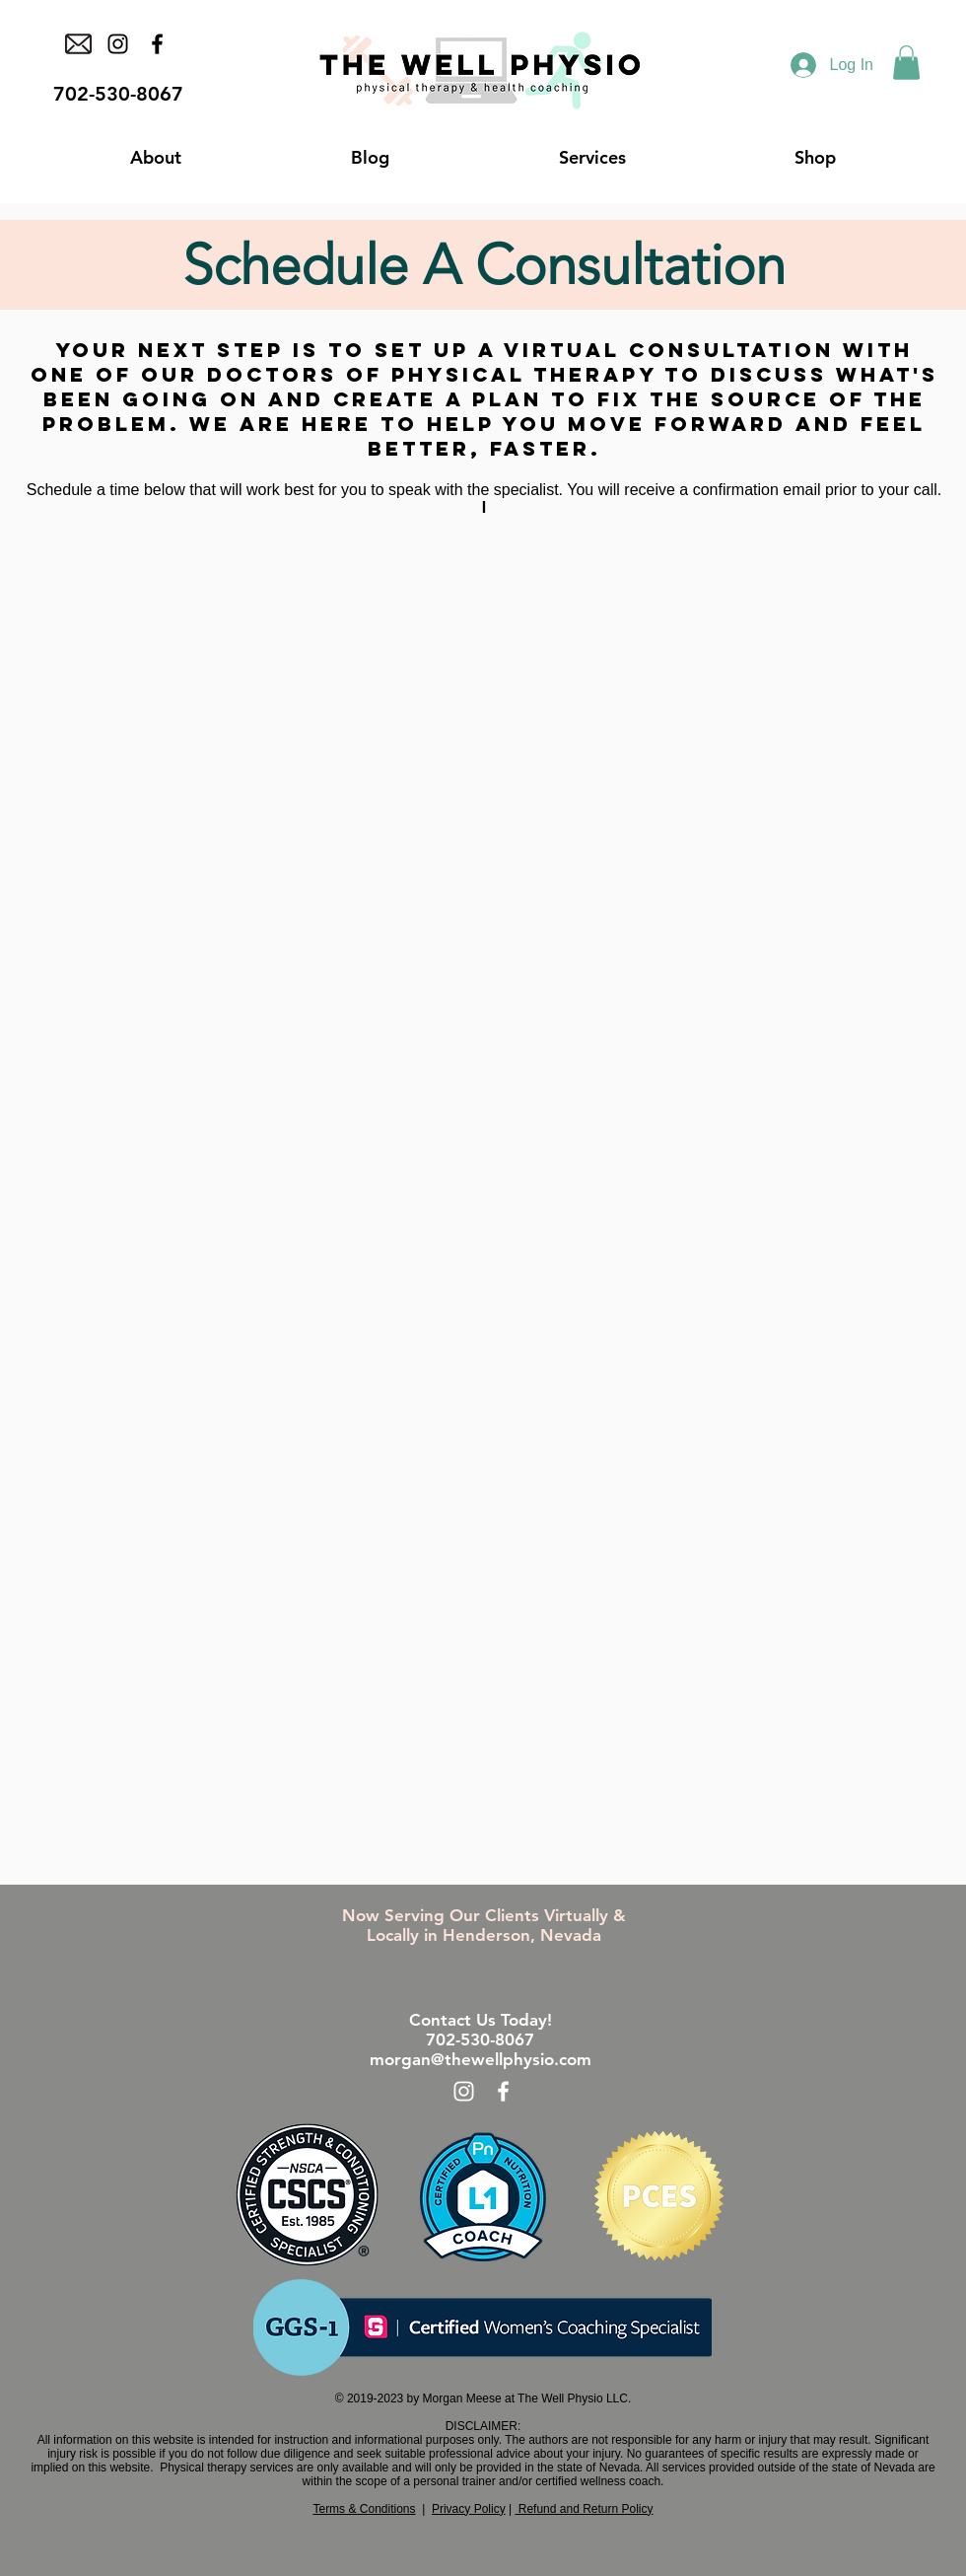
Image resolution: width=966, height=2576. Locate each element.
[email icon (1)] (78, 44)
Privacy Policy (469, 2509)
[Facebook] (157, 44)
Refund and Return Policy (584, 2509)
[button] (906, 62)
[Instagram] (117, 44)
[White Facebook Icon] (503, 2091)
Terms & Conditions (363, 2509)
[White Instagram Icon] (463, 2091)
